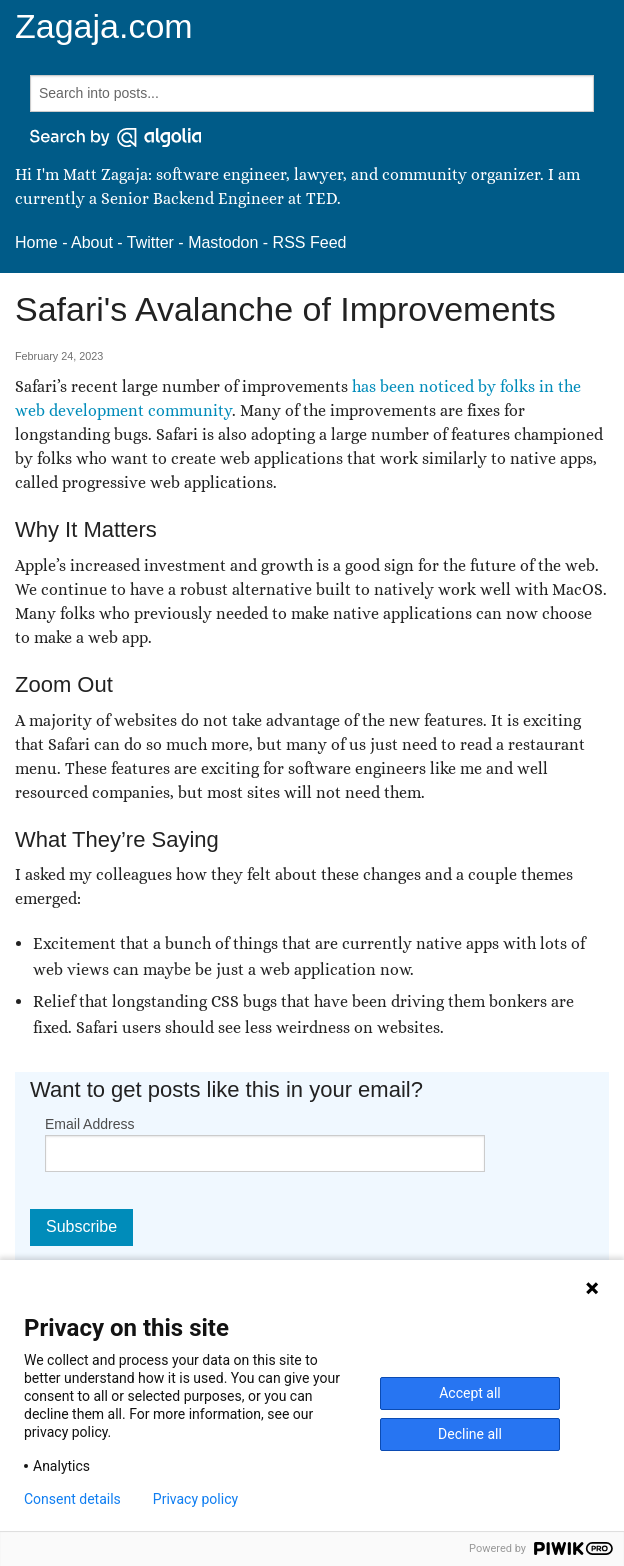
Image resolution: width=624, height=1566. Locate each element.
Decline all (470, 1434)
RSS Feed (310, 242)
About (92, 242)
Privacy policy (195, 1499)
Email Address (89, 1124)
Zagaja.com (104, 26)
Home (36, 242)
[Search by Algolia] (115, 137)
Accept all (470, 1393)
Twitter (150, 242)
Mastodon (223, 242)
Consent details (72, 1499)
